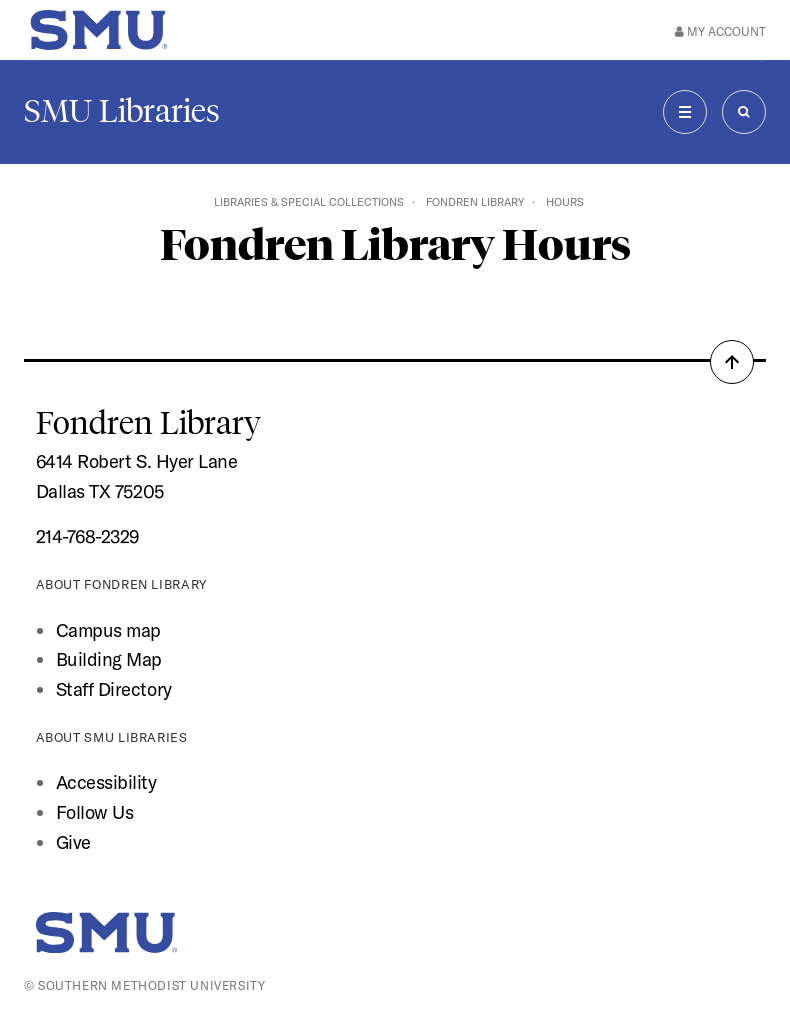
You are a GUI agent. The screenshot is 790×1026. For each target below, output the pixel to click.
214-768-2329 (88, 536)
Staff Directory (114, 689)
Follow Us (95, 812)
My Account (720, 31)
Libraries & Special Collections (309, 202)
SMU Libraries (122, 111)
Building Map (109, 659)
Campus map (108, 630)
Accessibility (106, 782)
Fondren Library (475, 202)
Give (73, 842)
